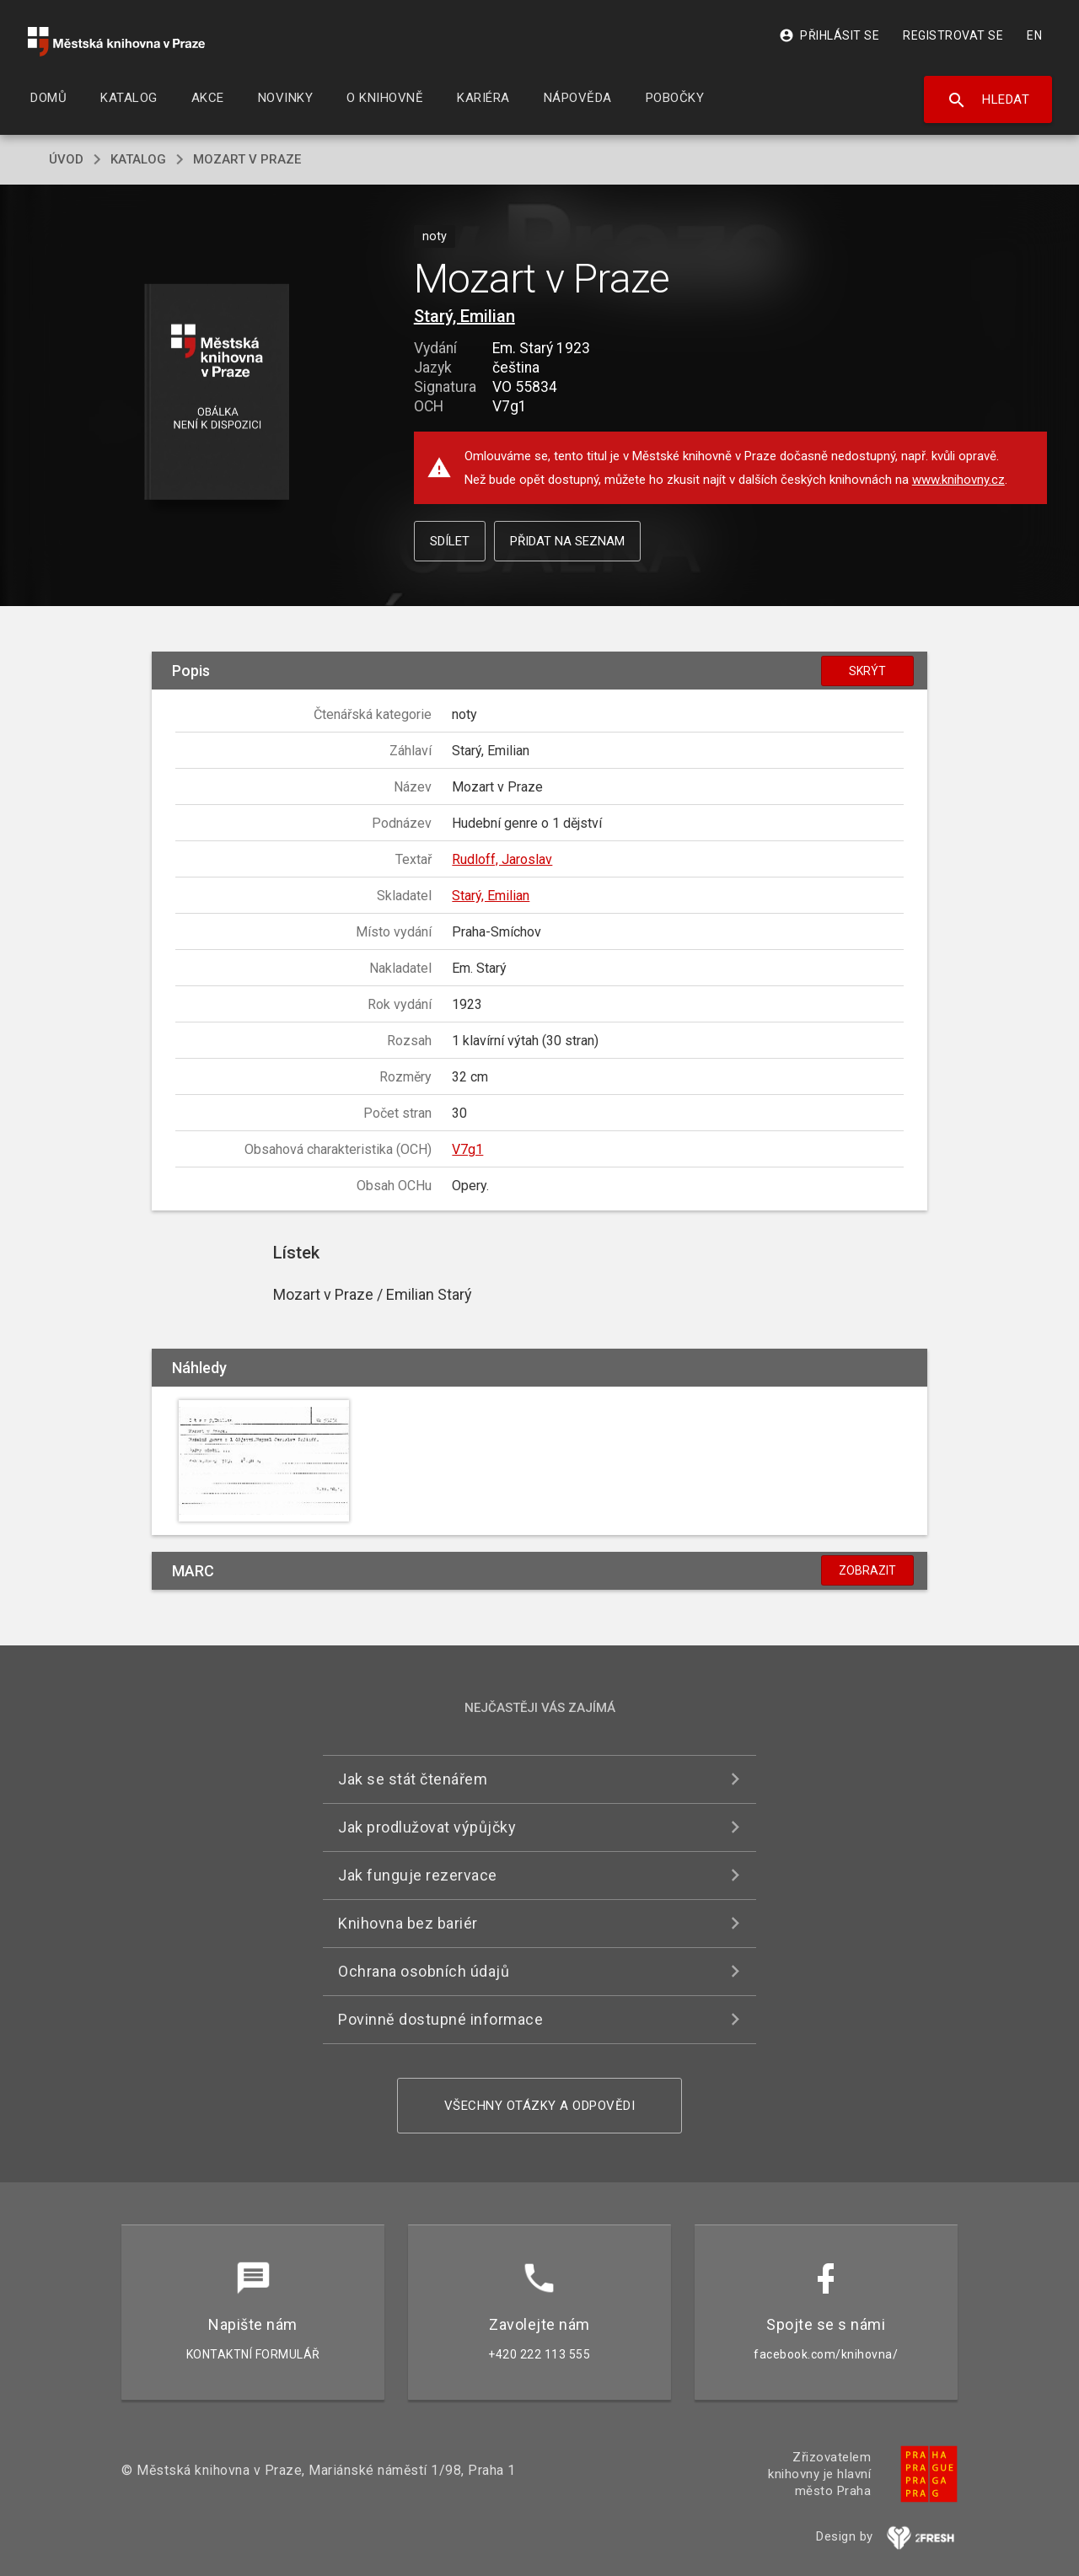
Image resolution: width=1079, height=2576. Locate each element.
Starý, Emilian (464, 316)
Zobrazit (867, 1570)
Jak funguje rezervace (417, 1875)
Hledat (988, 100)
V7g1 (467, 1149)
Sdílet (450, 541)
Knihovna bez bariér (408, 1923)
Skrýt (867, 671)
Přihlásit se (829, 35)
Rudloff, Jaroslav (502, 859)
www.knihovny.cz (958, 479)
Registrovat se (953, 35)
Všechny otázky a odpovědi (540, 2105)
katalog (138, 159)
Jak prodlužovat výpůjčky (427, 1827)
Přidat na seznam (567, 541)
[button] (217, 393)
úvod (66, 159)
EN (1034, 35)
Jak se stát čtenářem (412, 1779)
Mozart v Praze (247, 159)
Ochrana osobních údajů (423, 1971)
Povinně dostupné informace (440, 2019)
